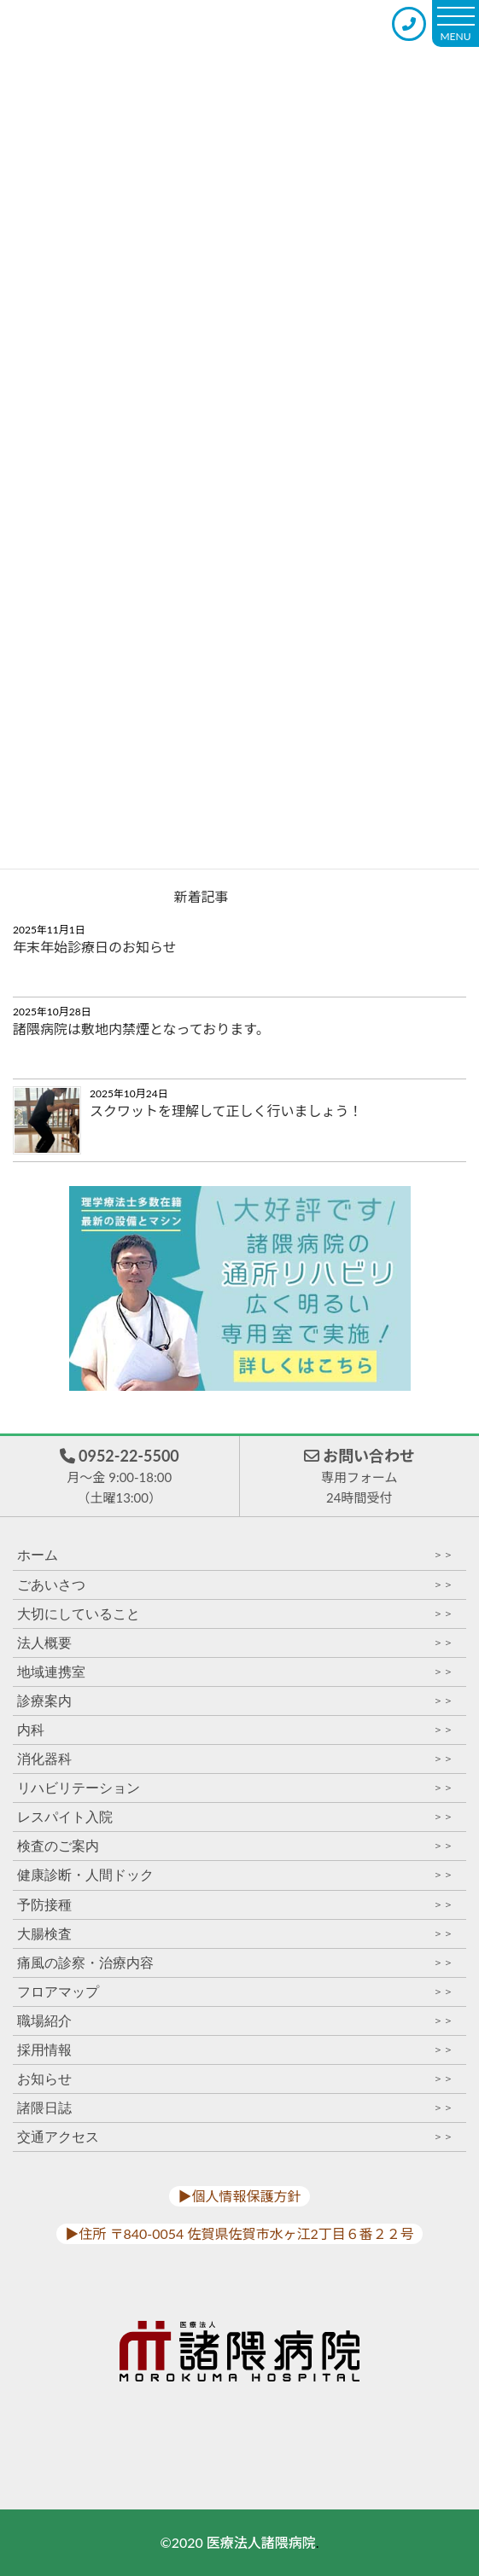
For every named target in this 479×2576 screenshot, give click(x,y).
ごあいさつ (235, 1585)
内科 (235, 1730)
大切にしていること (235, 1614)
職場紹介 (235, 2021)
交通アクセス (235, 2137)
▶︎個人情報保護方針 (239, 2196)
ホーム (235, 1555)
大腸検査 (235, 1934)
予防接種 (235, 1905)
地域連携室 (235, 1672)
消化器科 (235, 1759)
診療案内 (235, 1701)
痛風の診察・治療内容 (235, 1963)
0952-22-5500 (119, 1477)
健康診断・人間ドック (235, 1875)
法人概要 (235, 1643)
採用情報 (235, 2050)
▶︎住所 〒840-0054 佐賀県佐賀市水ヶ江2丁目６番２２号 (239, 2233)
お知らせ (235, 2079)
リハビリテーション (235, 1788)
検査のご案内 (235, 1846)
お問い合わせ (359, 1477)
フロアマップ (235, 1992)
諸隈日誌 (235, 2108)
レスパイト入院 (235, 1817)
